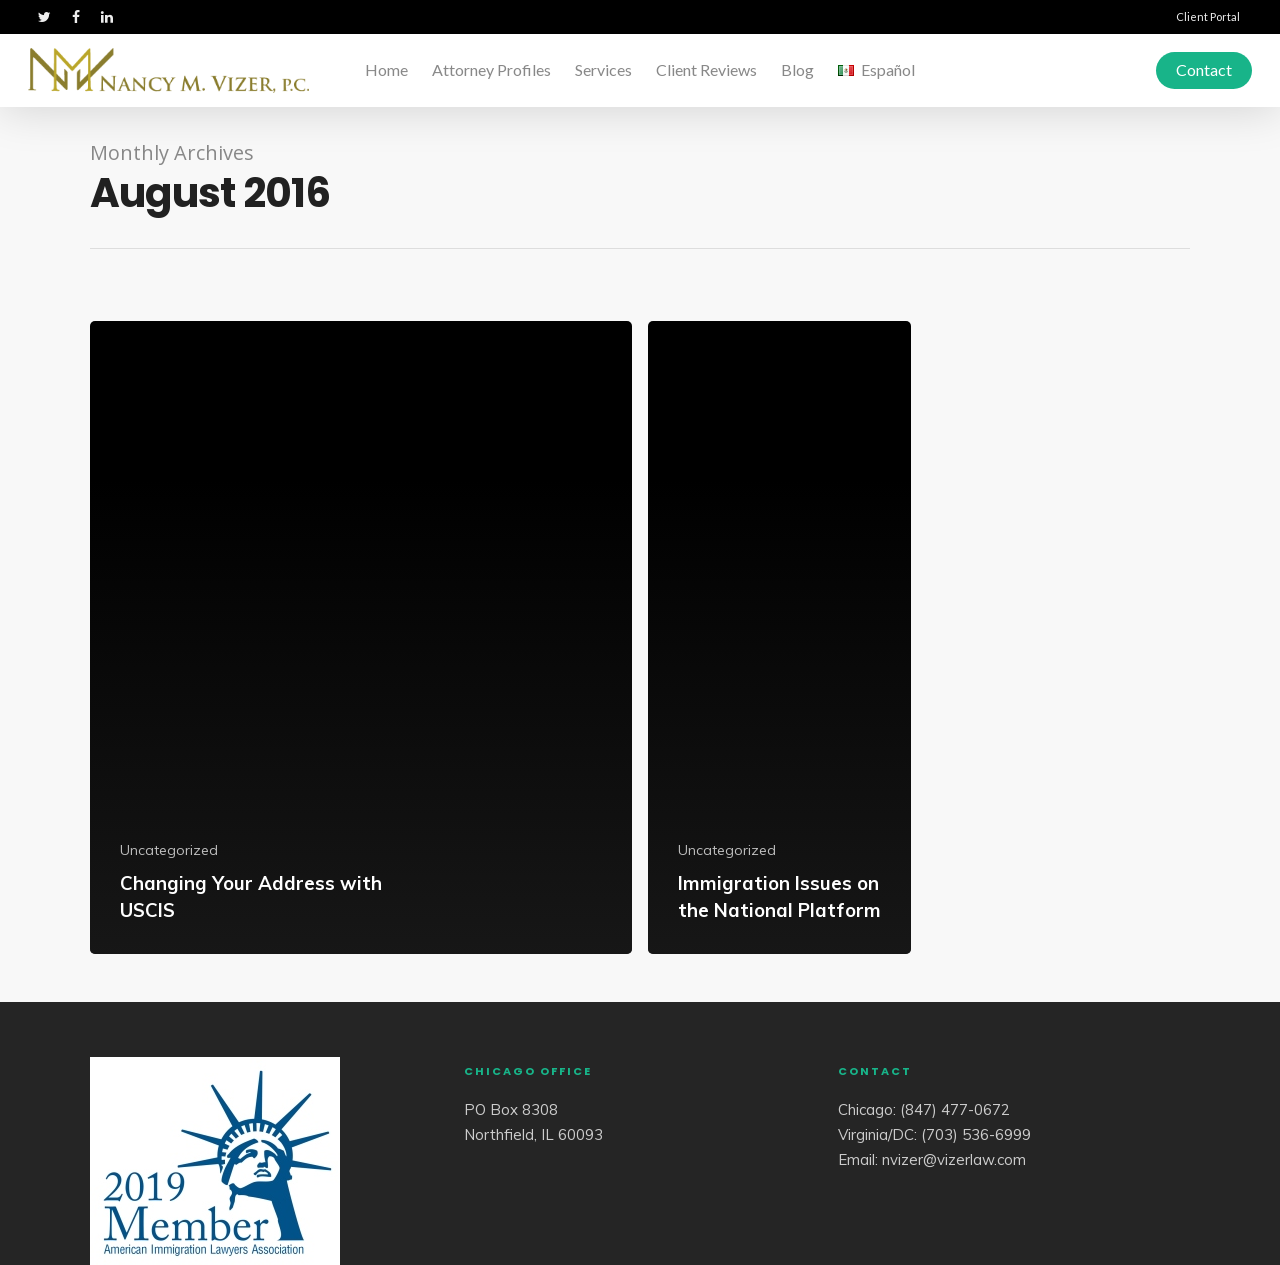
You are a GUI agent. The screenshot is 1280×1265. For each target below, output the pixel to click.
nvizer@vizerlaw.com (954, 1159)
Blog (797, 69)
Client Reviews (706, 69)
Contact (1204, 69)
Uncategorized (169, 850)
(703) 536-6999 (976, 1134)
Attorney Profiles (491, 69)
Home (386, 69)
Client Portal (1208, 16)
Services (603, 69)
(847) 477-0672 (955, 1109)
